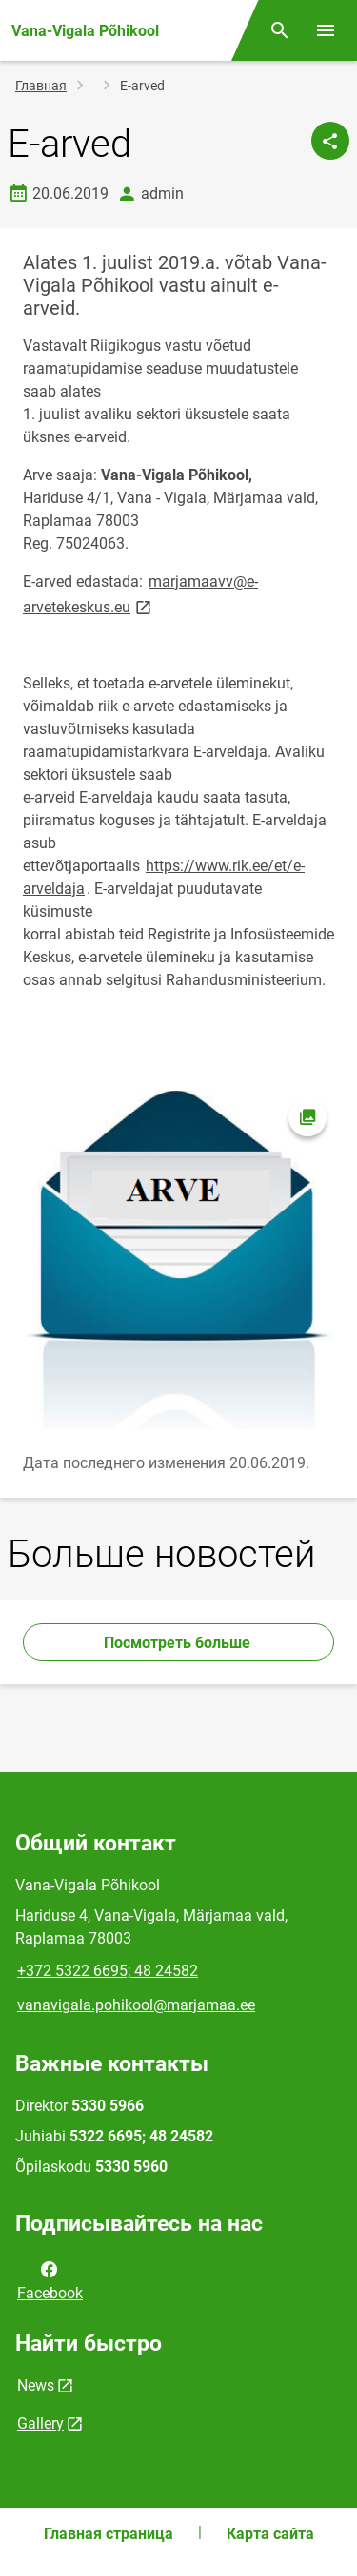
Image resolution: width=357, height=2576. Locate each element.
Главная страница (108, 2534)
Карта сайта (270, 2534)
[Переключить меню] (325, 30)
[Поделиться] (330, 141)
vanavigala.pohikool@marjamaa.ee (136, 2005)
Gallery (40, 2423)
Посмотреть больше (179, 1643)
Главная (41, 85)
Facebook (50, 2279)
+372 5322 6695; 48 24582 (107, 1971)
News (35, 2385)
